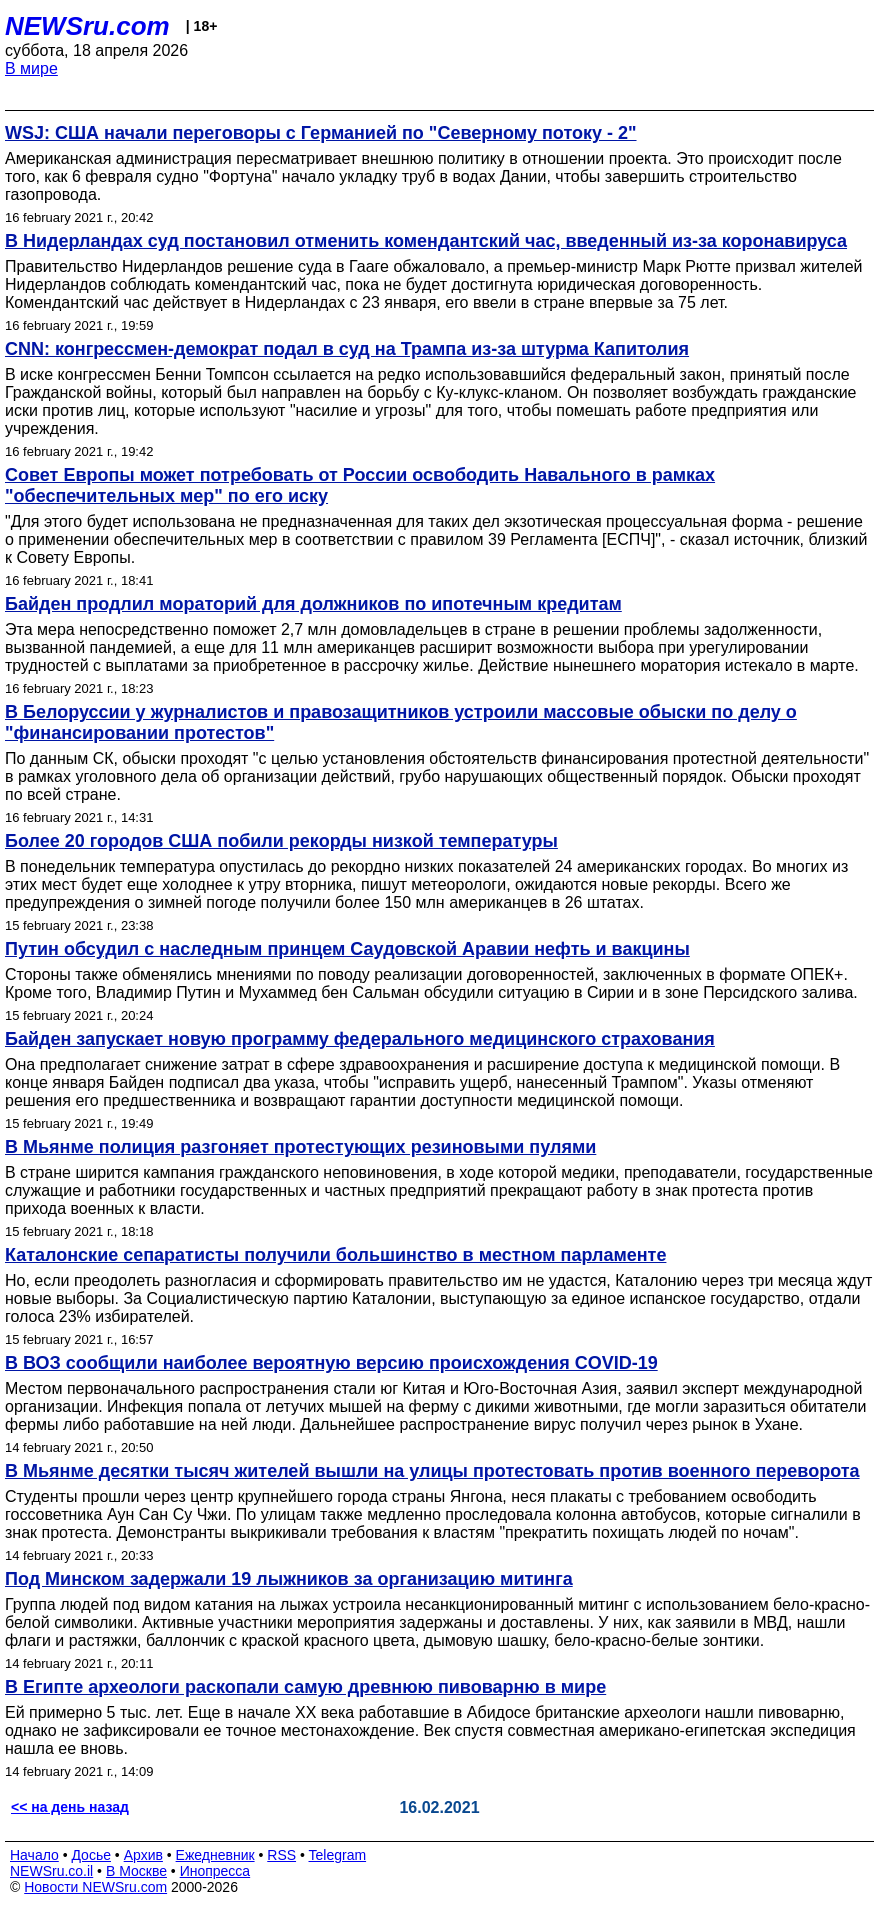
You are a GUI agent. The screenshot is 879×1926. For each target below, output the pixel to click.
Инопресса (215, 1871)
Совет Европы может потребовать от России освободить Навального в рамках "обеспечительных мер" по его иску (360, 485)
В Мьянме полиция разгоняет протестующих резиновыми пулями (300, 1147)
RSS (281, 1855)
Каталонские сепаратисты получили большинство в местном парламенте (335, 1255)
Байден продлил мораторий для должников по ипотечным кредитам (313, 604)
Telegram (338, 1855)
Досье (91, 1855)
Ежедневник (215, 1855)
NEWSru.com (87, 26)
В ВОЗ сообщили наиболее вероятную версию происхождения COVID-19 (331, 1363)
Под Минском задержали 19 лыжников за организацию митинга (289, 1579)
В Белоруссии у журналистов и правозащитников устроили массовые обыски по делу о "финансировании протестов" (401, 722)
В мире (31, 68)
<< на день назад (70, 1807)
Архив (143, 1855)
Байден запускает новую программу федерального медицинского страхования (360, 1039)
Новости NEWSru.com (95, 1887)
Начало (34, 1855)
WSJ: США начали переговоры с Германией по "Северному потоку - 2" (321, 133)
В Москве (136, 1871)
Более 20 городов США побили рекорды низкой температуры (281, 841)
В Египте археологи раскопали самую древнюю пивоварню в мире (305, 1687)
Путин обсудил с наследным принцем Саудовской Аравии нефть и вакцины (347, 949)
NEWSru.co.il (51, 1871)
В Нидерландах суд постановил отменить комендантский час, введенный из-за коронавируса (426, 241)
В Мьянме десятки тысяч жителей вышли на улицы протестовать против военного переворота (432, 1471)
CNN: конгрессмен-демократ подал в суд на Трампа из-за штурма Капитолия (347, 349)
